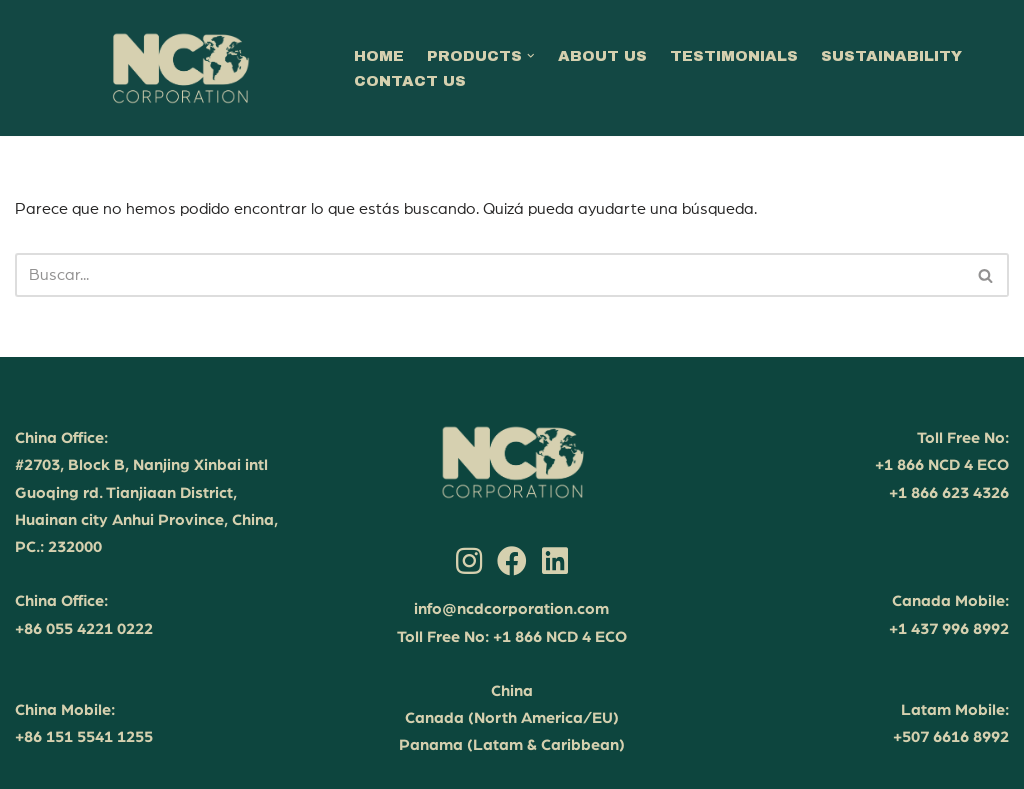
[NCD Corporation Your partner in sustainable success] (180, 68)
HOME (379, 56)
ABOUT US (602, 56)
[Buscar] (489, 275)
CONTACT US (410, 81)
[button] (531, 56)
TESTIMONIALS (734, 56)
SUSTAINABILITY (891, 56)
